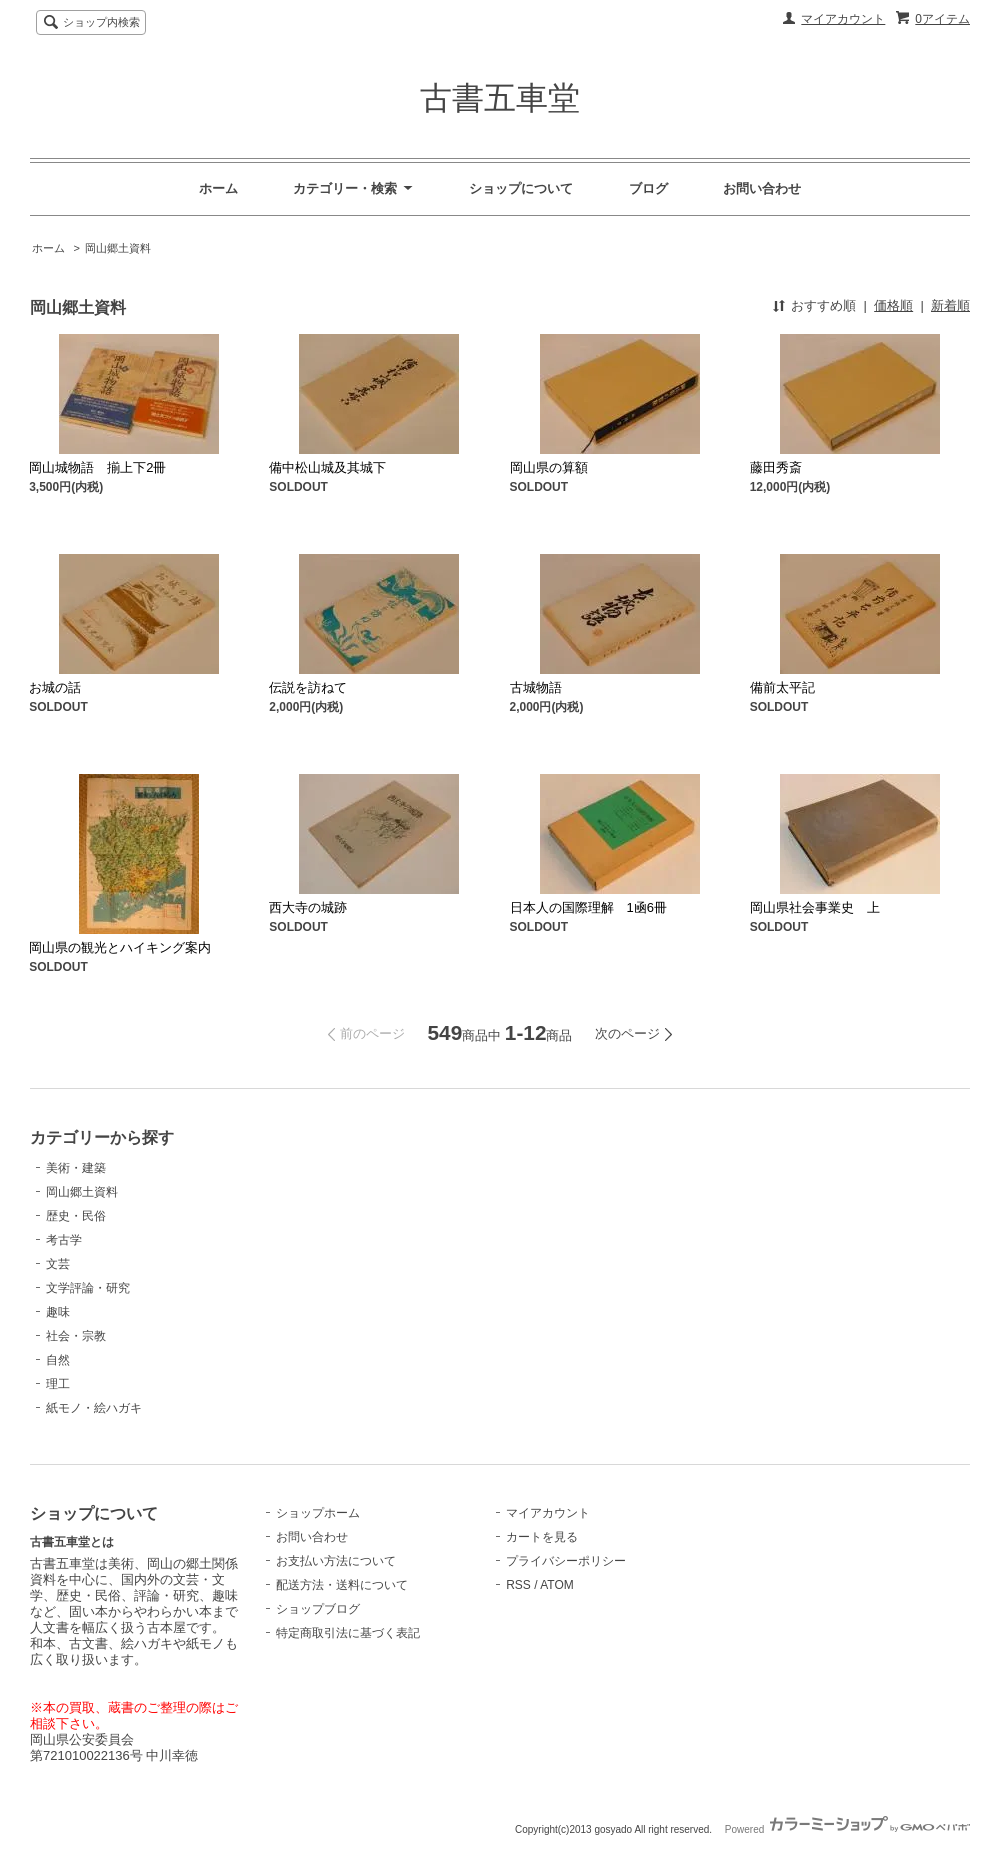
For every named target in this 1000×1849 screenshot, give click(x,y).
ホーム (218, 188)
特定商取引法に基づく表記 (348, 1633)
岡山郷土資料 (118, 248)
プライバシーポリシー (566, 1561)
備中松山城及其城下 (327, 467)
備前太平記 (782, 687)
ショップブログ (318, 1609)
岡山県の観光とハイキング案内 (120, 947)
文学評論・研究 (88, 1288)
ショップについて (521, 188)
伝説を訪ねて (308, 687)
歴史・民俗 (76, 1216)
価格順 (893, 305)
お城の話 (55, 687)
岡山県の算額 (549, 467)
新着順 (950, 305)
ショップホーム (318, 1513)
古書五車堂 (500, 98)
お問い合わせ (762, 188)
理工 (58, 1384)
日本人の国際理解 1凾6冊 (595, 907)
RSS (518, 1585)
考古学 (64, 1240)
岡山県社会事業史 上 (815, 907)
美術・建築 (76, 1168)
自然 (58, 1360)
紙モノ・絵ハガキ (94, 1408)
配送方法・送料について (342, 1585)
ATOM (557, 1585)
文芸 (58, 1264)
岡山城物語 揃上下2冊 (97, 467)
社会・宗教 (76, 1336)
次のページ (627, 1033)
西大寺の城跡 (308, 907)
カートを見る (542, 1537)
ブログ (648, 188)
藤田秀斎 (776, 467)
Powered (847, 1829)
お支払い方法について (336, 1561)
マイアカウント (843, 19)
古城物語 (536, 687)
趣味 (58, 1312)
